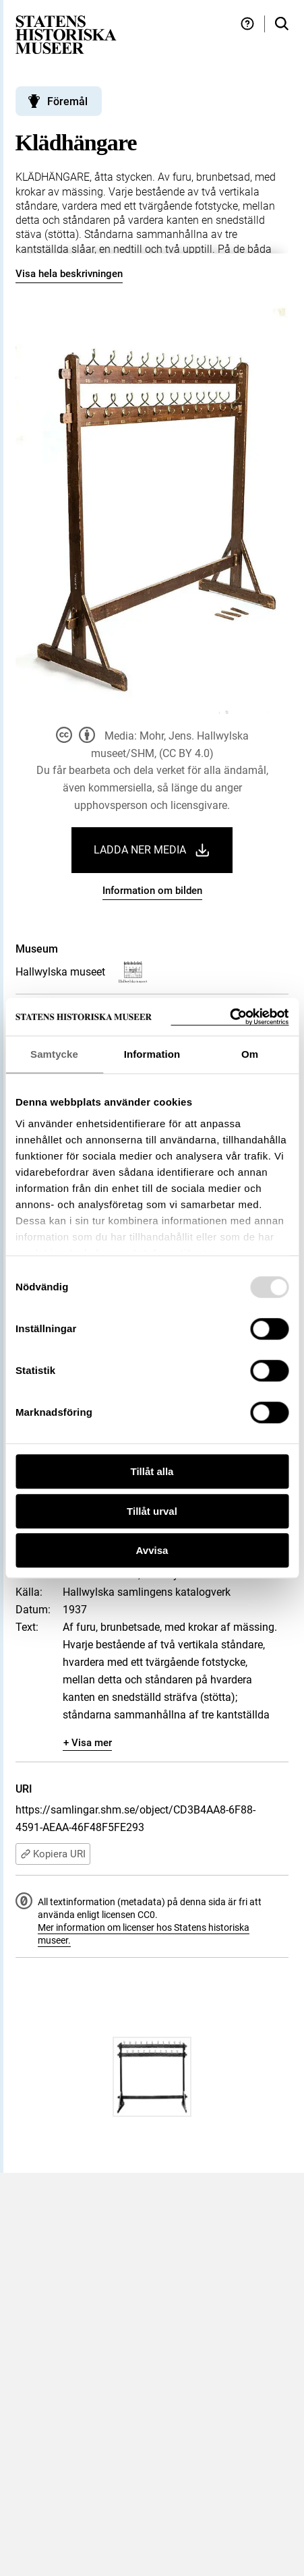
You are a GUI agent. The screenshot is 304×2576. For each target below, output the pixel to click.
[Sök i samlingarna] (281, 24)
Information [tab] (152, 1054)
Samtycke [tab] (54, 1054)
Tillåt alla (152, 1471)
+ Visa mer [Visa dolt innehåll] (87, 1743)
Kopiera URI (53, 1854)
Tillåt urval (152, 1511)
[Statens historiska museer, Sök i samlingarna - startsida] (66, 34)
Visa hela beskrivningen (69, 274)
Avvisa (152, 1550)
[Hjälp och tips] (247, 24)
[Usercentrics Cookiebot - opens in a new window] (229, 1017)
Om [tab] (249, 1054)
